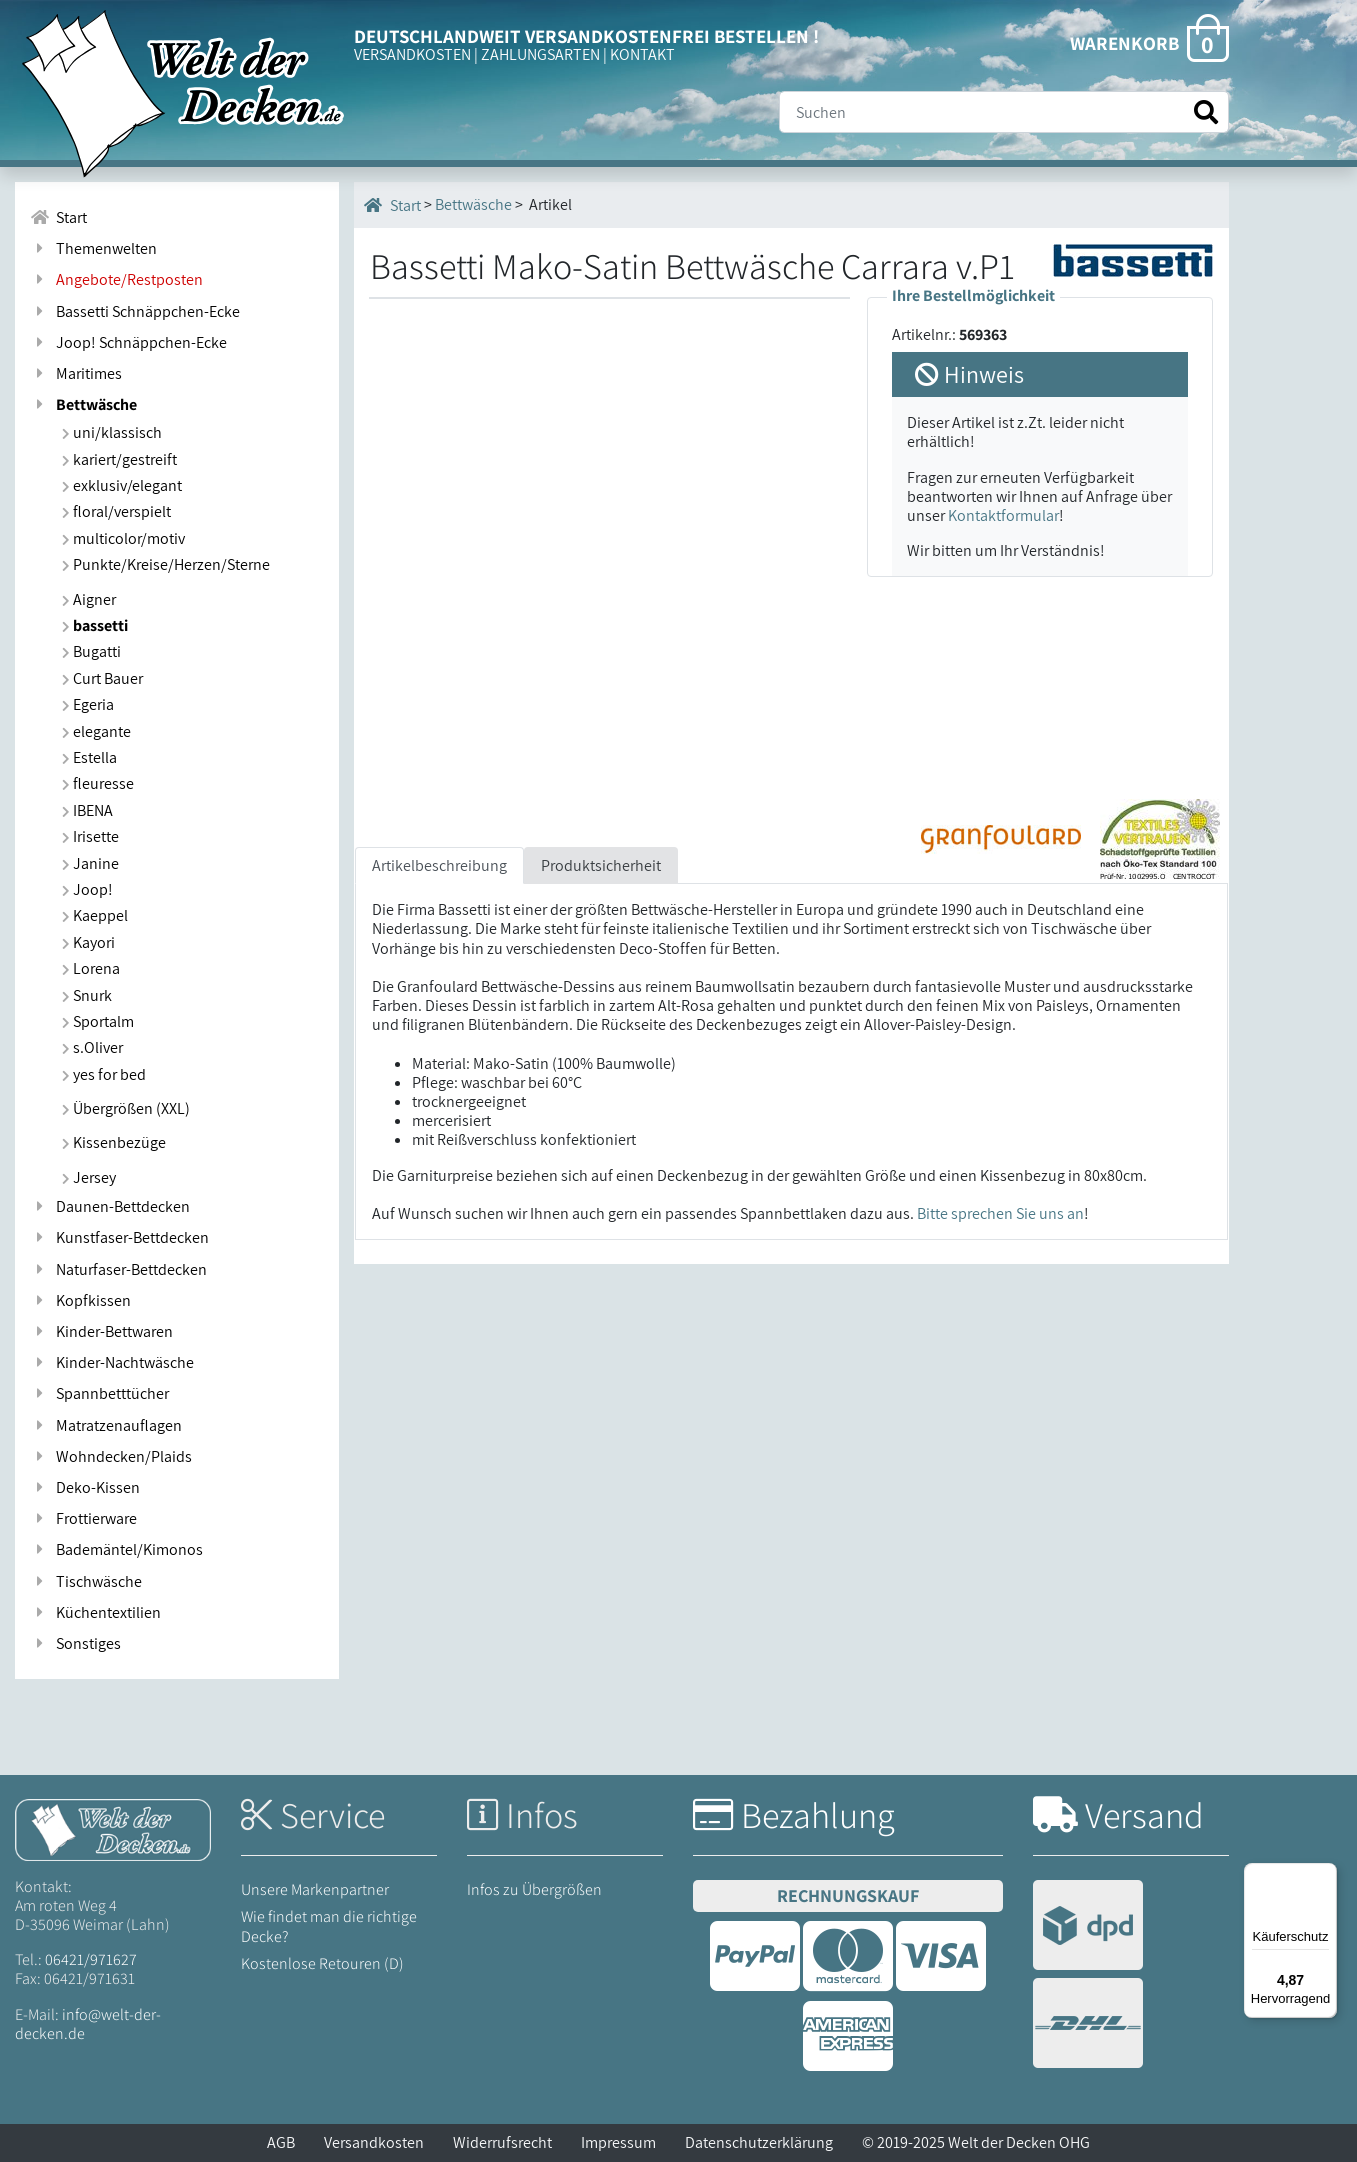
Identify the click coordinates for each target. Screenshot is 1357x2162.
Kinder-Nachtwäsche (112, 1362)
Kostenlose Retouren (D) (322, 1963)
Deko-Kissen (85, 1487)
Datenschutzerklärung (759, 2142)
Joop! (87, 889)
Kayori (88, 942)
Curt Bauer (102, 678)
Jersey (89, 1177)
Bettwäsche (83, 404)
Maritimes (76, 373)
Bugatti (91, 651)
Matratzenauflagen (106, 1425)
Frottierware (83, 1518)
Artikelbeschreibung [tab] (439, 865)
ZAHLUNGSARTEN (540, 54)
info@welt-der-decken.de (88, 2024)
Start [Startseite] (392, 205)
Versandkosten (374, 2142)
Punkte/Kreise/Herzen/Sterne (166, 564)
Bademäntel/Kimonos (116, 1549)
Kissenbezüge (114, 1142)
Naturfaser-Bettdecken (118, 1269)
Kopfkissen (80, 1300)
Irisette (90, 836)
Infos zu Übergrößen (534, 1889)
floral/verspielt (116, 511)
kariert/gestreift (119, 459)
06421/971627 (91, 1959)
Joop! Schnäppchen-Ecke (128, 342)
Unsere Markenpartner (315, 1889)
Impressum (618, 2142)
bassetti (95, 625)
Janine (90, 863)
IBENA (87, 810)
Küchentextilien (95, 1612)
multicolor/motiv (123, 538)
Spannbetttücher (99, 1393)
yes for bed (104, 1074)
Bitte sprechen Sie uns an (1000, 1213)
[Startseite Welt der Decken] (113, 1828)
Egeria (88, 704)
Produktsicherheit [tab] (601, 865)
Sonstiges (75, 1643)
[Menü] (1325, 1875)
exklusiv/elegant (122, 485)
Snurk (87, 995)
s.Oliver (92, 1047)
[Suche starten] (1206, 112)
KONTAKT (642, 54)
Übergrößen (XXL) (126, 1108)
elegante (96, 731)
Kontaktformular (1003, 515)
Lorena (91, 968)
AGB (281, 2142)
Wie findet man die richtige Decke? (329, 1926)
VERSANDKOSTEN (412, 54)
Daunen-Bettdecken (110, 1206)
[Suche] (1004, 112)
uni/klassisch (112, 432)
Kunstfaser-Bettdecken (119, 1237)
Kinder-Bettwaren (101, 1331)
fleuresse (98, 783)
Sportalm (98, 1021)
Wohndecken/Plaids (111, 1456)
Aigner (89, 599)
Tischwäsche (86, 1581)
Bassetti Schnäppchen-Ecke (135, 311)
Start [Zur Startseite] (58, 217)
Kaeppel (95, 915)
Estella (89, 757)
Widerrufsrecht (502, 2142)
